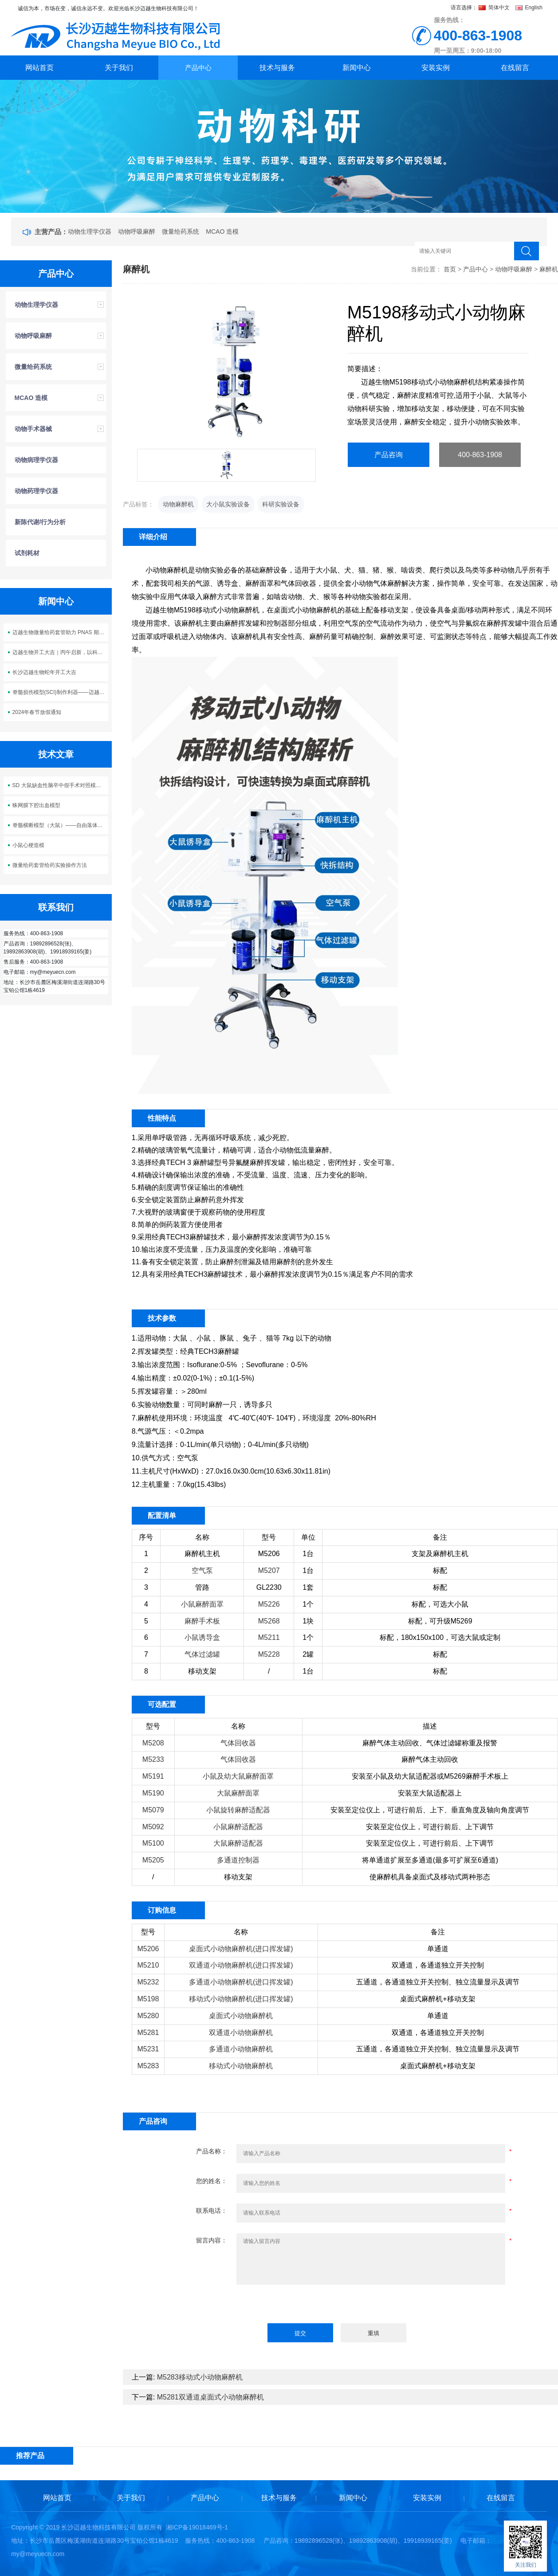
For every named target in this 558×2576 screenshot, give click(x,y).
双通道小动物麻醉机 (241, 2032)
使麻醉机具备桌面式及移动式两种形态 (429, 1877)
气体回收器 (238, 1743)
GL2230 (269, 1587)
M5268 (269, 1621)
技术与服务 (277, 67)
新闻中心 (356, 67)
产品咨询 (388, 455)
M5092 (153, 1827)
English (528, 7)
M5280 (148, 2015)
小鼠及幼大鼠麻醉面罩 (238, 1776)
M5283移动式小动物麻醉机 (200, 2377)
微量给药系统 (180, 231)
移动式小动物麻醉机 (241, 2066)
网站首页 (39, 67)
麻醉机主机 (202, 1553)
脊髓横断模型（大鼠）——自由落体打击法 (60, 825)
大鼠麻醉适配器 (238, 1843)
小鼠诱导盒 (202, 1637)
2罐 (308, 1654)
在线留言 (515, 67)
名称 (202, 1537)
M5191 (153, 1776)
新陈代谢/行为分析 (40, 521)
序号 (146, 1537)
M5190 (153, 1793)
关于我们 (119, 67)
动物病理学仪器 (36, 459)
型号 (269, 1537)
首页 (450, 269)
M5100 (153, 1843)
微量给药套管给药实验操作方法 (49, 865)
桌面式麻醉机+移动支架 (437, 1999)
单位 (308, 1537)
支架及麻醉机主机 (440, 1553)
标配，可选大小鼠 (440, 1604)
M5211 (269, 1637)
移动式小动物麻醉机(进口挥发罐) (241, 1999)
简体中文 (495, 7)
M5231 (148, 2049)
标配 (440, 1570)
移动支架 (202, 1671)
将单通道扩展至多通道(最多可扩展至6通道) (430, 1860)
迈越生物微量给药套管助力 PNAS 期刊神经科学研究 (60, 632)
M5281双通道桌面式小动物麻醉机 (210, 2397)
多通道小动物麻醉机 (241, 2049)
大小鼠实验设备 (228, 504)
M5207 (269, 1570)
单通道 (437, 1949)
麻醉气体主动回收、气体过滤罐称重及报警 (429, 1743)
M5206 (269, 1553)
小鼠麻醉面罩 (202, 1604)
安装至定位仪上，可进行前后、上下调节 (430, 1827)
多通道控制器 (238, 1860)
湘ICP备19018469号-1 (197, 2527)
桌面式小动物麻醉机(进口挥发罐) (241, 1949)
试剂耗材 (27, 553)
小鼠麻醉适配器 (238, 1827)
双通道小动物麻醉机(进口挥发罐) (241, 1965)
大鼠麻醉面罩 (238, 1793)
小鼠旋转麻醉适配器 (238, 1810)
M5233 (153, 1759)
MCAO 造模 (222, 231)
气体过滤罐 (202, 1654)
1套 (308, 1587)
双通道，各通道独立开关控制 (438, 1965)
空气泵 (202, 1570)
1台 (308, 1553)
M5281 (148, 2032)
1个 (308, 1604)
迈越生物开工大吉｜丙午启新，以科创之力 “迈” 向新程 (60, 652)
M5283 (148, 2066)
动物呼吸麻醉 (136, 231)
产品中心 (198, 67)
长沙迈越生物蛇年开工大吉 (44, 672)
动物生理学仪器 (89, 231)
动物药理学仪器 (36, 490)
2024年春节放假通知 (37, 712)
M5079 (153, 1810)
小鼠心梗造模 (28, 845)
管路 (202, 1587)
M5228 (269, 1654)
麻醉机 (548, 269)
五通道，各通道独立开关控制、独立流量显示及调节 (437, 1982)
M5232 (148, 1982)
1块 (308, 1621)
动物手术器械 (33, 428)
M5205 (153, 1860)
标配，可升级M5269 (440, 1621)
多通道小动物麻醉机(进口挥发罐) (241, 1982)
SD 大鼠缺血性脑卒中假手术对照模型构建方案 (60, 785)
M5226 (269, 1604)
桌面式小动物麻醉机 (241, 2015)
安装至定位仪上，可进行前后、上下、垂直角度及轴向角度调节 (429, 1810)
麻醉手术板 (202, 1621)
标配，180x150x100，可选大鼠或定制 (440, 1637)
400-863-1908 (480, 455)
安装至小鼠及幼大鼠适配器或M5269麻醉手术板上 (430, 1776)
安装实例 (435, 67)
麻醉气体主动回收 (429, 1759)
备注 (440, 1537)
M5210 (148, 1965)
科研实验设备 (280, 504)
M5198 (148, 1999)
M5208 (153, 1743)
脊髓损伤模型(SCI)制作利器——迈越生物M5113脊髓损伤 (60, 692)
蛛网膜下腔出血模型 (36, 805)
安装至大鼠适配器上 (430, 1793)
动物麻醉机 (178, 504)
